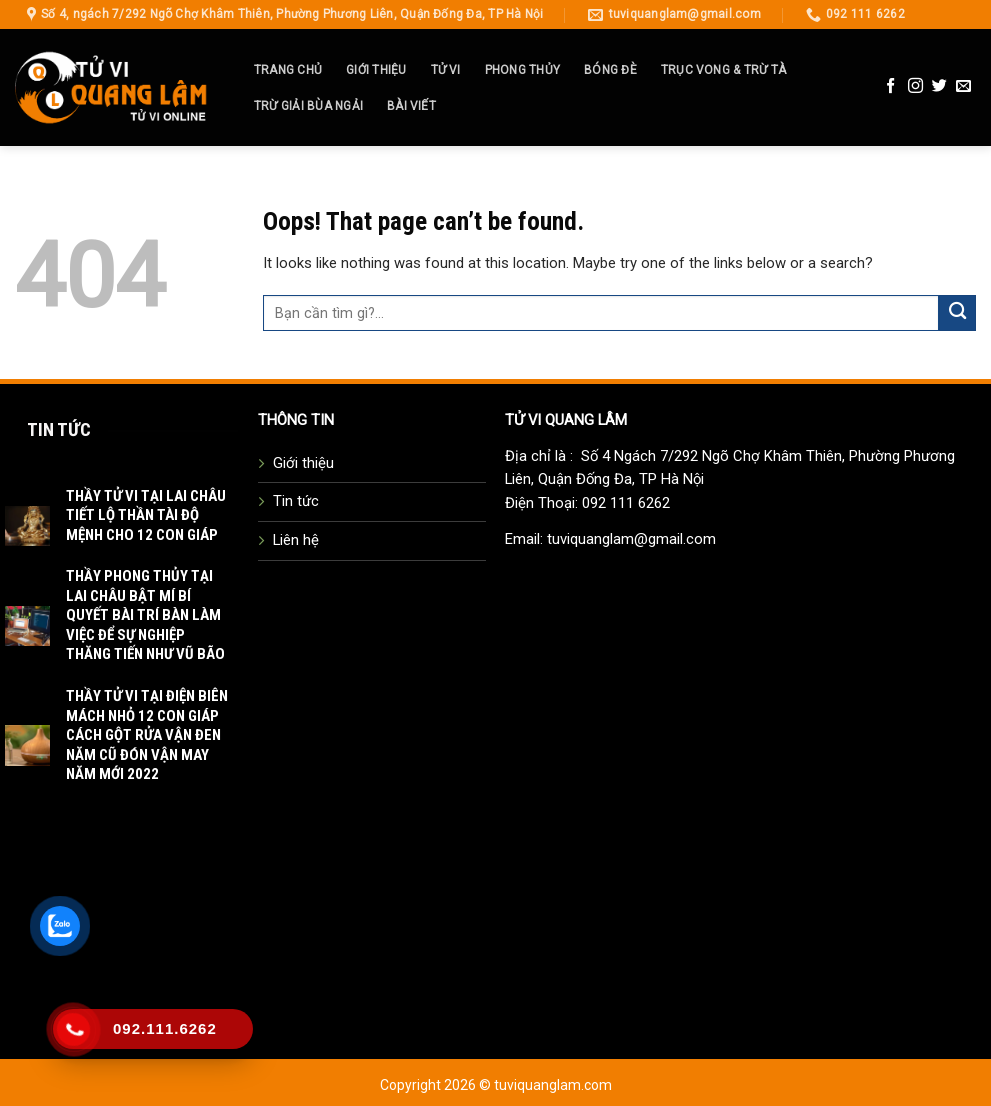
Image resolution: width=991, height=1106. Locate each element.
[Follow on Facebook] (890, 86)
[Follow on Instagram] (915, 86)
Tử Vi (446, 70)
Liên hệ (296, 540)
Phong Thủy (522, 70)
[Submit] (957, 313)
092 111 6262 (626, 503)
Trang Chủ (288, 70)
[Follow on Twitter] (939, 86)
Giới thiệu (376, 70)
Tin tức (296, 501)
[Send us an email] (963, 86)
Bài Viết (411, 106)
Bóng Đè (610, 70)
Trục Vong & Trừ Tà (723, 70)
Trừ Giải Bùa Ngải (308, 106)
